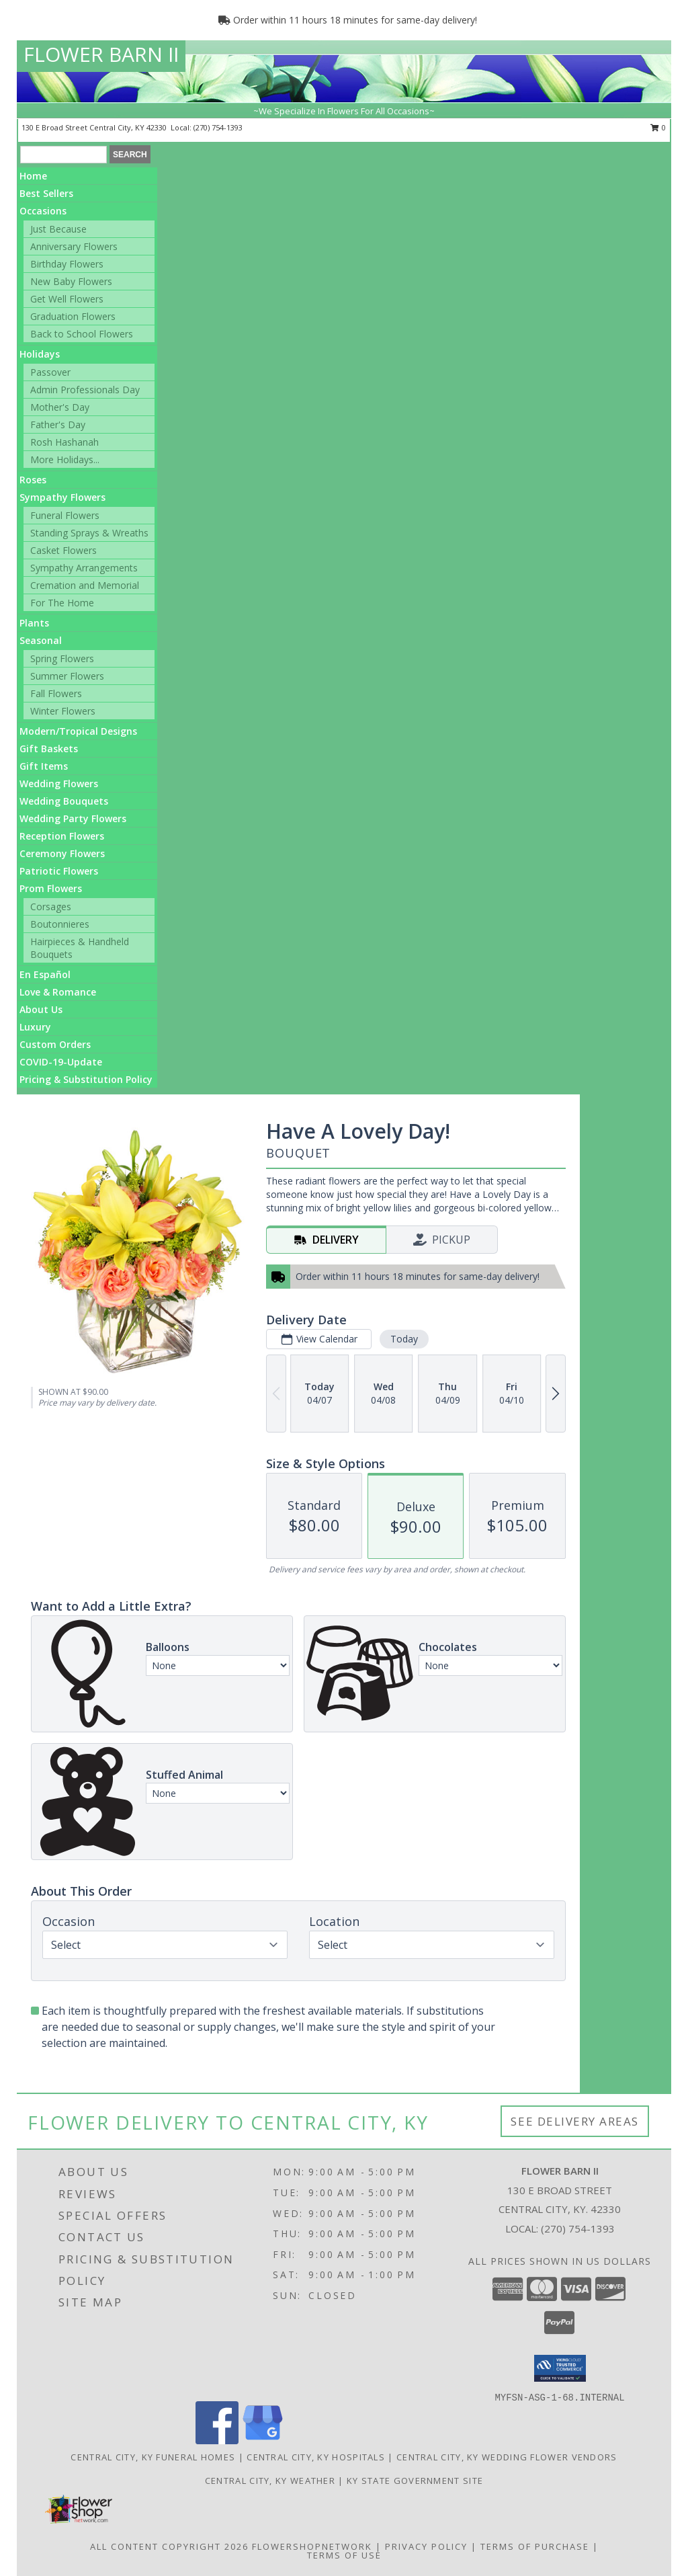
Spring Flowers (62, 658)
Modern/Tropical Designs (78, 731)
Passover (50, 372)
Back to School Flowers (81, 333)
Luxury (35, 1026)
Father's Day (57, 424)
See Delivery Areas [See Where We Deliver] (575, 2121)
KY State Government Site (415, 2480)
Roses (32, 479)
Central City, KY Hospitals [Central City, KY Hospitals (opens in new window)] (316, 2457)
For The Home (62, 602)
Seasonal (40, 640)
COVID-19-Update (60, 1061)
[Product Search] (63, 154)
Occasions (43, 210)
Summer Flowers (67, 676)
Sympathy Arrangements (84, 567)
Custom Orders (55, 1044)
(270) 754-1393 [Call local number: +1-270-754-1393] (218, 127)
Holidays (39, 354)
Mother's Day (59, 407)
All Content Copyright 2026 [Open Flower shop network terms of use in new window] (169, 2546)
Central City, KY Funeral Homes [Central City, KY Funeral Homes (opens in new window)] (153, 2457)
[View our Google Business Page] (262, 2440)
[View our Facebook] (217, 2440)
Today (404, 1338)
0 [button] (658, 127)
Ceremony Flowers (62, 853)
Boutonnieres (59, 924)
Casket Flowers (63, 550)
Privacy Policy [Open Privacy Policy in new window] (426, 2546)
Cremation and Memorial (84, 585)
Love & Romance (57, 991)
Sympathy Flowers (62, 497)
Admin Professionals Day (85, 389)
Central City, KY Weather (270, 2480)
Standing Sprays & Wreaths (89, 532)
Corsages (50, 906)
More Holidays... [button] (64, 459)
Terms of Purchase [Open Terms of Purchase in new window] (534, 2546)
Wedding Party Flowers (72, 818)
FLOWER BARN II (101, 54)
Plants (34, 622)
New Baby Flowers (71, 281)
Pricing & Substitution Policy (86, 1079)
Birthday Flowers (66, 263)
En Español (45, 974)
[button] (560, 2368)
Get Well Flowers (66, 298)
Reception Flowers (61, 836)
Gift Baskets (48, 748)
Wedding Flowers (58, 783)
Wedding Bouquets (63, 801)
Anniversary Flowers (74, 246)
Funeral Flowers (64, 515)
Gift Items (43, 766)
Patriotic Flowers (58, 870)
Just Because (58, 229)
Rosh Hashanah (64, 442)
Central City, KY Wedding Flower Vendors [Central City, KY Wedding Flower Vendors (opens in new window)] (506, 2457)
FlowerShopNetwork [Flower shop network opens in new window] (312, 2546)
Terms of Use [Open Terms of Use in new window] (344, 2555)
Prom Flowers (50, 888)
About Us (40, 1009)
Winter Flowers (62, 711)
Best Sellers (46, 193)
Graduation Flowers (73, 316)
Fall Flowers (56, 693)
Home (33, 175)
